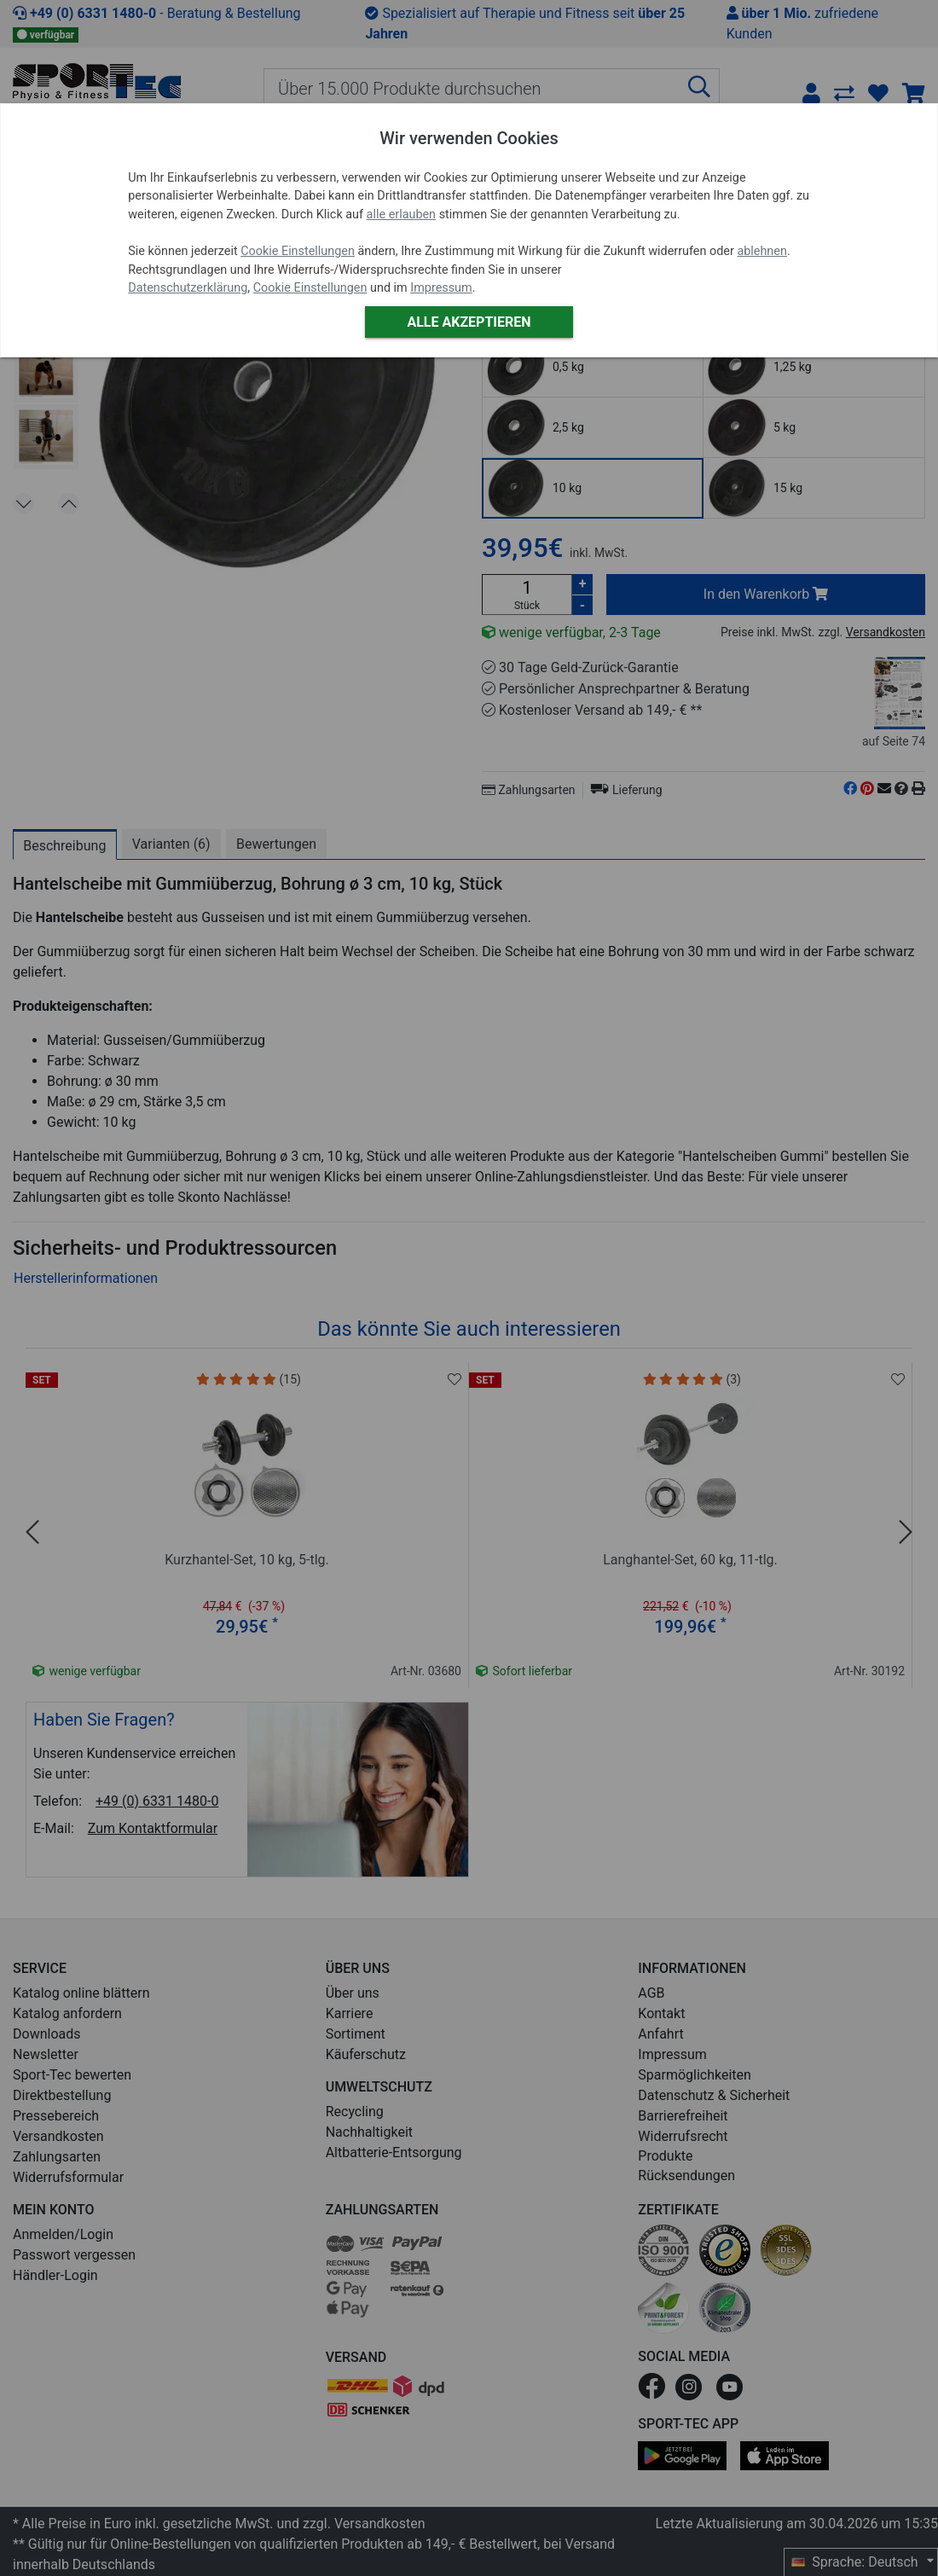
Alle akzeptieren (468, 322)
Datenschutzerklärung (187, 288)
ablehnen (762, 251)
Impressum (441, 288)
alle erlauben (401, 214)
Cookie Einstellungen (297, 251)
